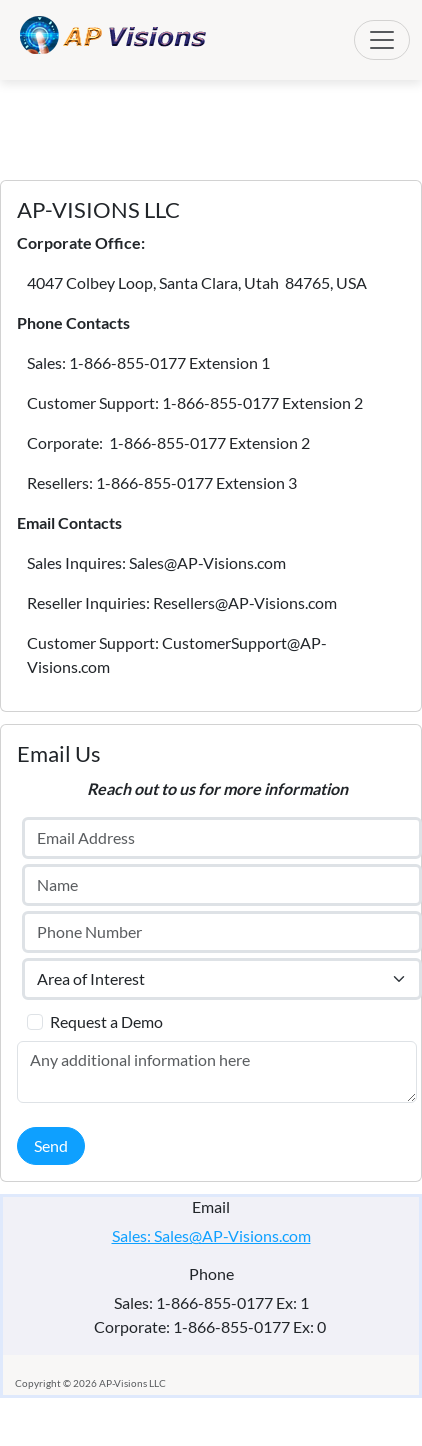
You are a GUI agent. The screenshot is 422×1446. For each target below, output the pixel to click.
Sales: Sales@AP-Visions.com (211, 1235)
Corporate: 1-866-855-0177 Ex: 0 (211, 1326)
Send (51, 1145)
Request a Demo (106, 1021)
